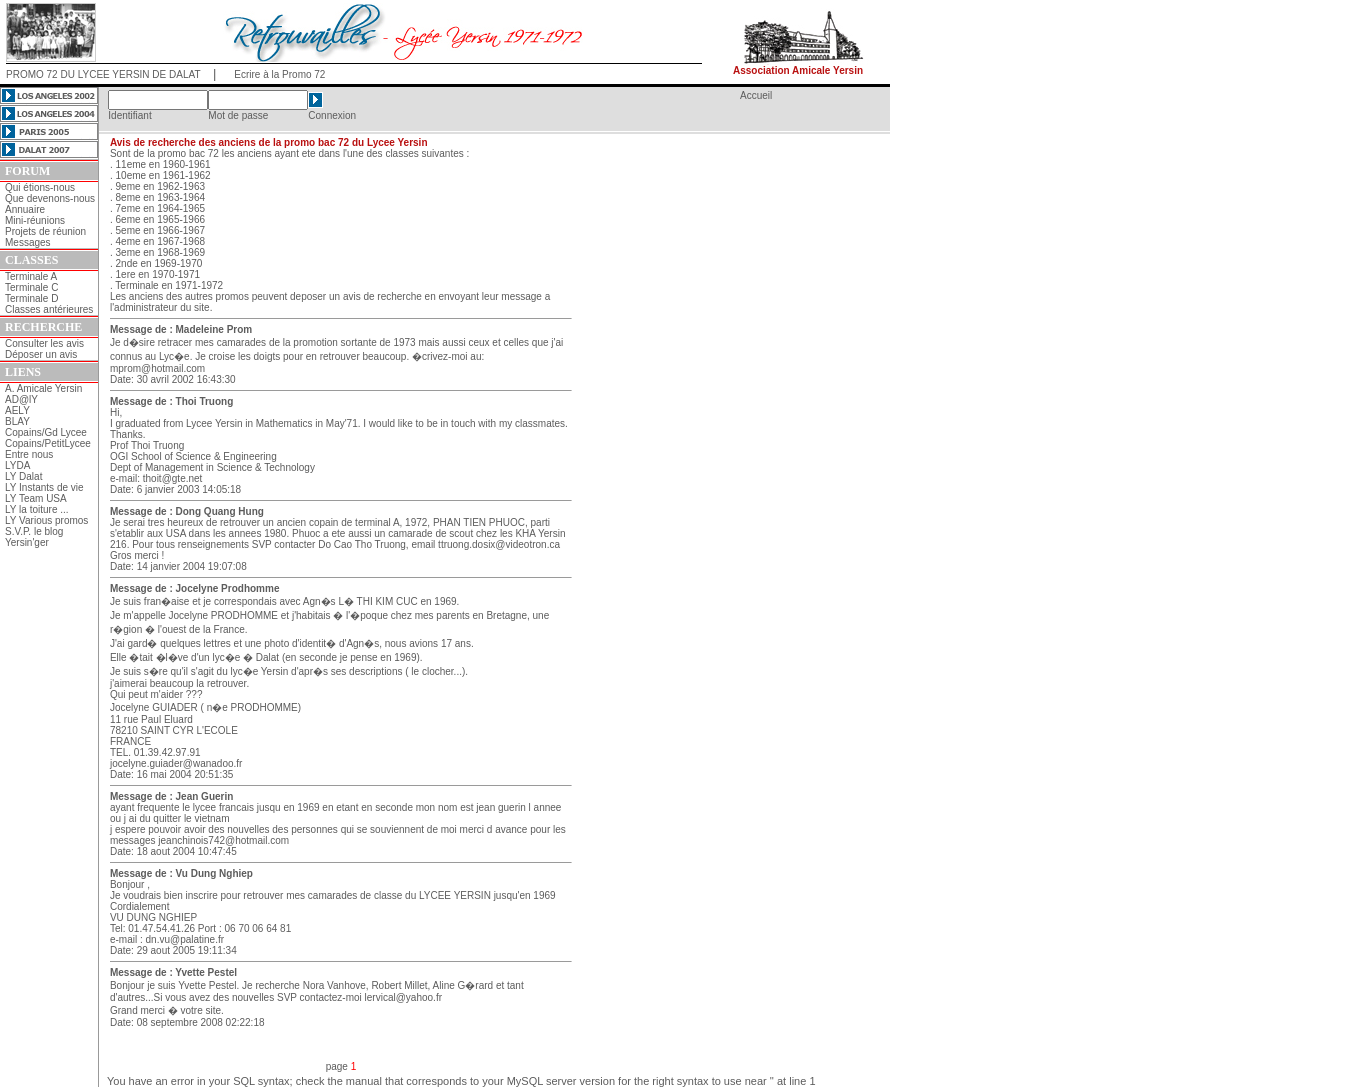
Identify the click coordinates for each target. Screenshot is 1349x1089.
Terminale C (31, 287)
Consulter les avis (44, 343)
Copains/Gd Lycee (46, 432)
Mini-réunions (35, 220)
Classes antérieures (49, 309)
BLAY (17, 421)
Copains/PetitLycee (48, 443)
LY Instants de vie (44, 487)
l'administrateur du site (160, 307)
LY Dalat (23, 476)
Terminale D (31, 298)
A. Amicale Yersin (43, 388)
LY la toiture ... (37, 509)
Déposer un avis (41, 354)
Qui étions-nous (40, 187)
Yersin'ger (27, 542)
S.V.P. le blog (34, 531)
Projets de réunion (45, 231)
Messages (28, 242)
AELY (17, 410)
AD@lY (21, 399)
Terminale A (31, 276)
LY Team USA (36, 498)
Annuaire (25, 209)
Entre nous (29, 454)
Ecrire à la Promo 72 (279, 74)
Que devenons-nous (50, 198)
